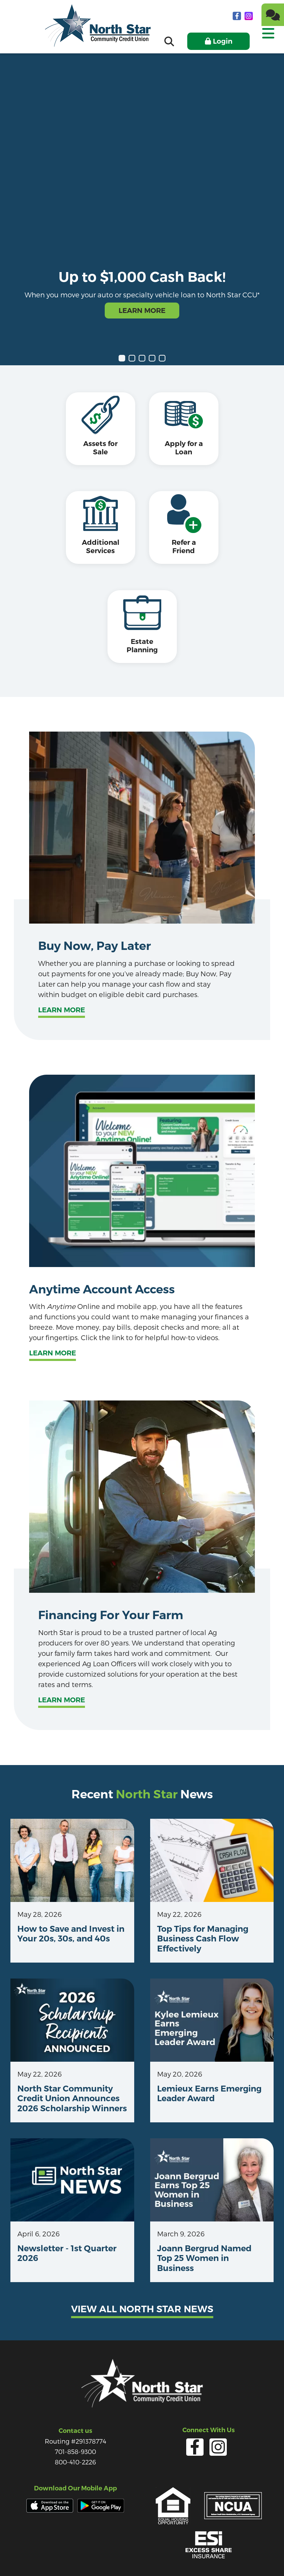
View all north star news (142, 2272)
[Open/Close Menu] (267, 39)
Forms (148, 2555)
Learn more (61, 973)
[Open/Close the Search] (169, 41)
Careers (174, 2555)
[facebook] (238, 15)
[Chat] (272, 14)
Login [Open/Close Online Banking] (222, 41)
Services (121, 2555)
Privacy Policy (86, 2555)
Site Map (203, 2555)
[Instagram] (248, 15)
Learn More (142, 310)
